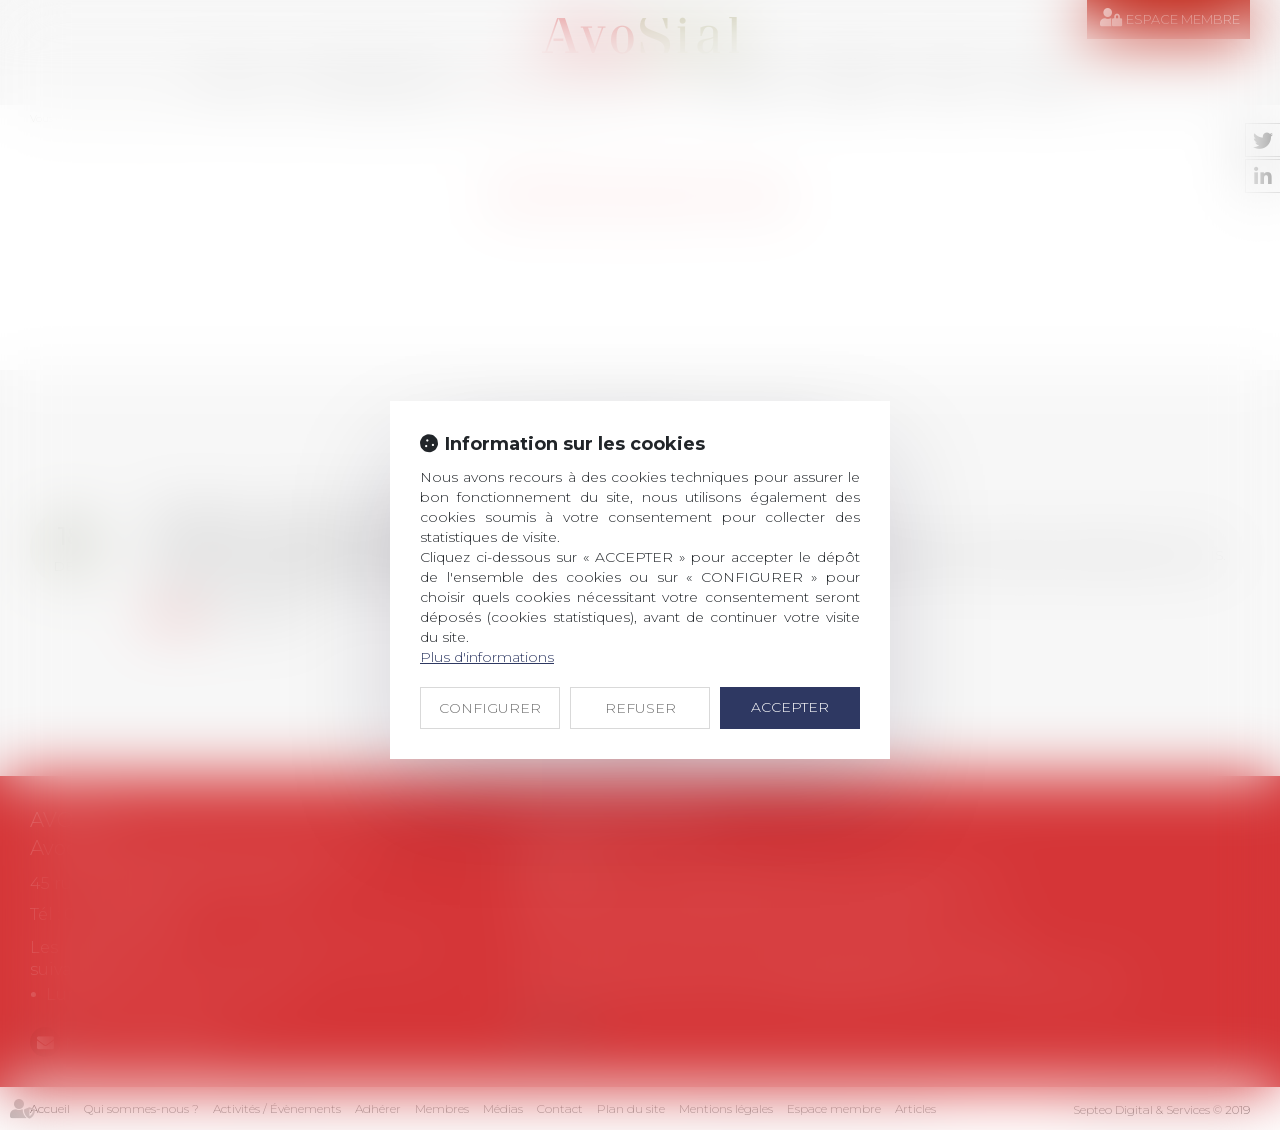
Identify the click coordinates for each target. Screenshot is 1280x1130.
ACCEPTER (790, 707)
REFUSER (640, 708)
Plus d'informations (487, 657)
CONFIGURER (490, 708)
